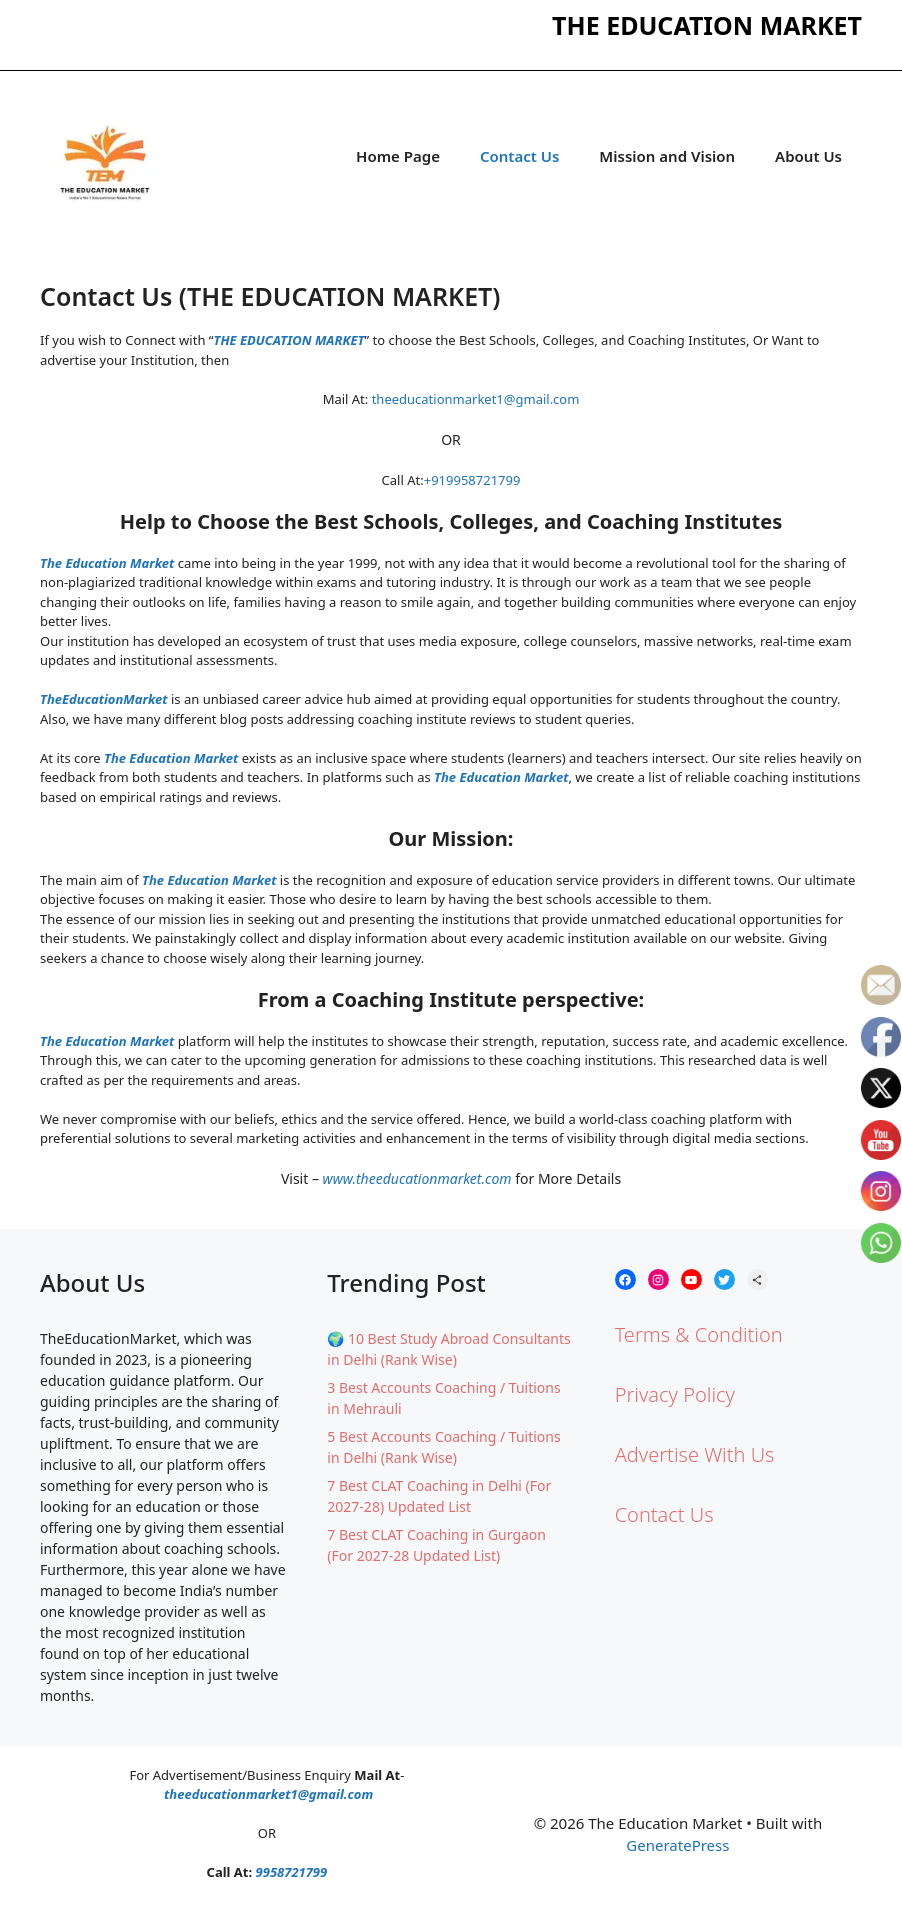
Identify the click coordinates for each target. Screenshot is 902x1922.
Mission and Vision (667, 156)
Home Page (398, 156)
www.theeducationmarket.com (417, 1178)
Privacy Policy (675, 1394)
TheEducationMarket (104, 699)
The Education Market (107, 563)
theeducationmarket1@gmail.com (476, 399)
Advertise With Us (695, 1454)
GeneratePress (677, 1845)
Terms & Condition (699, 1334)
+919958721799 (472, 480)
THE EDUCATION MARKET (288, 340)
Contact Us (519, 156)
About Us (808, 156)
